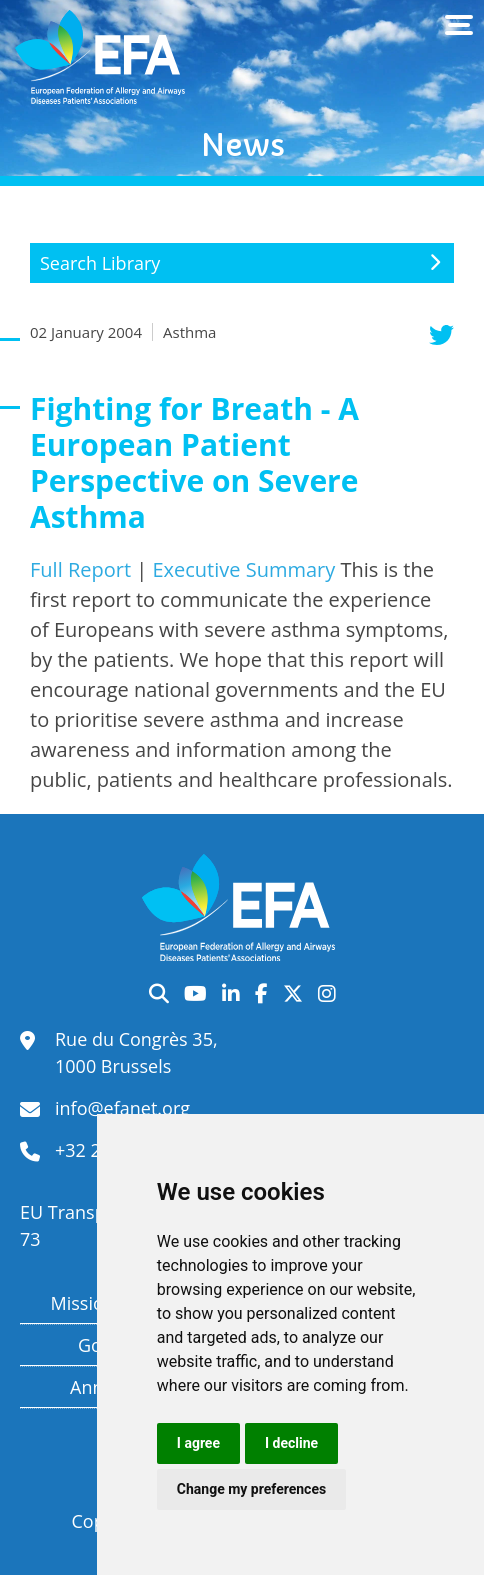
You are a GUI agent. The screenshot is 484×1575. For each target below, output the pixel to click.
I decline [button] (291, 1443)
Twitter (293, 993)
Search (159, 993)
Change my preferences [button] (251, 1489)
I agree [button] (198, 1443)
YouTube (195, 993)
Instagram (327, 993)
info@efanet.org (122, 1108)
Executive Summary (243, 569)
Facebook (261, 993)
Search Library (100, 263)
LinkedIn (231, 993)
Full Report (80, 569)
